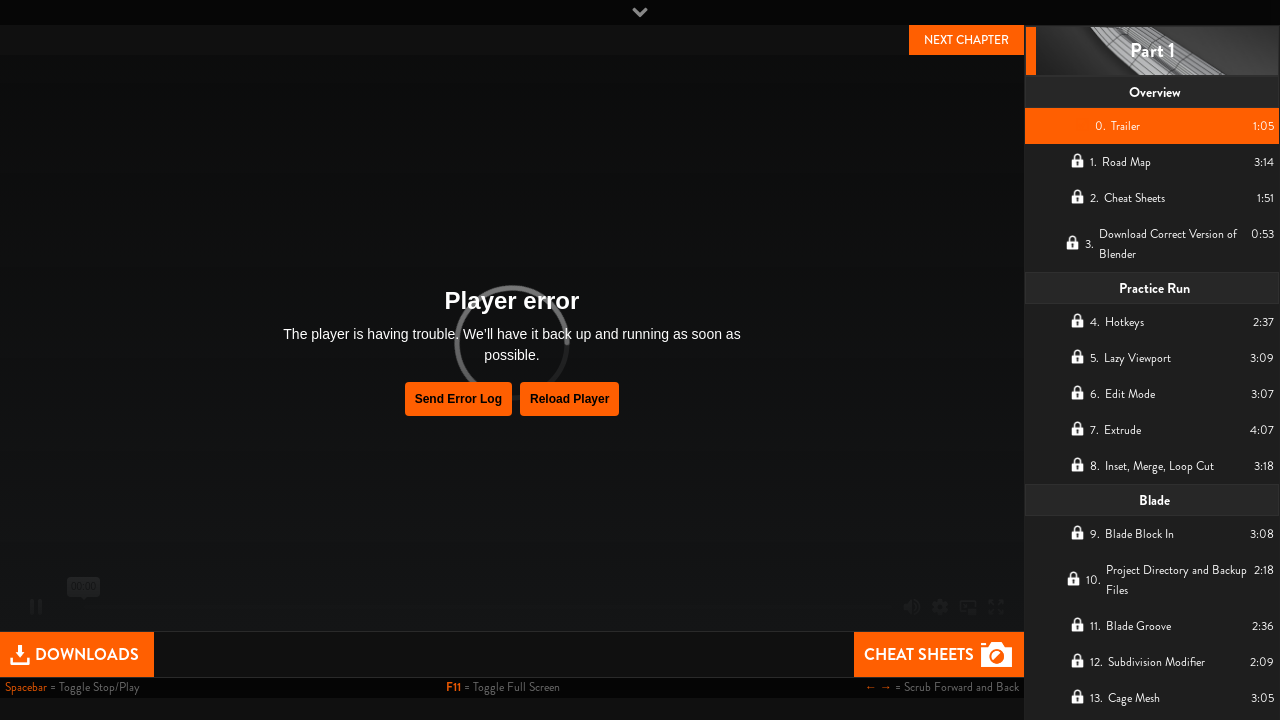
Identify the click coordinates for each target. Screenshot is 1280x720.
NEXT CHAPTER (966, 40)
